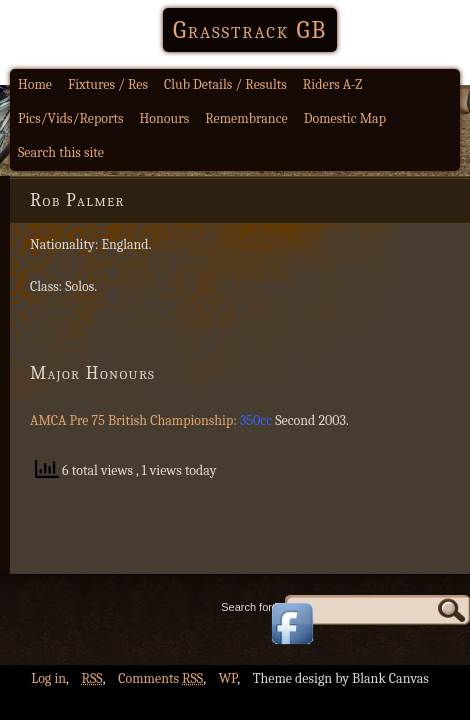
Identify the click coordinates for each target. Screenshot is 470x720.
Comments (160, 678)
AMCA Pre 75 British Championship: (135, 420)
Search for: (248, 607)
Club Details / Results (225, 84)
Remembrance (246, 118)
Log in (48, 678)
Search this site (61, 152)
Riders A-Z (333, 84)
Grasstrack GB (250, 30)
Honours (165, 118)
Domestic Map (345, 118)
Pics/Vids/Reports (71, 118)
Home (35, 84)
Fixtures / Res (108, 84)
